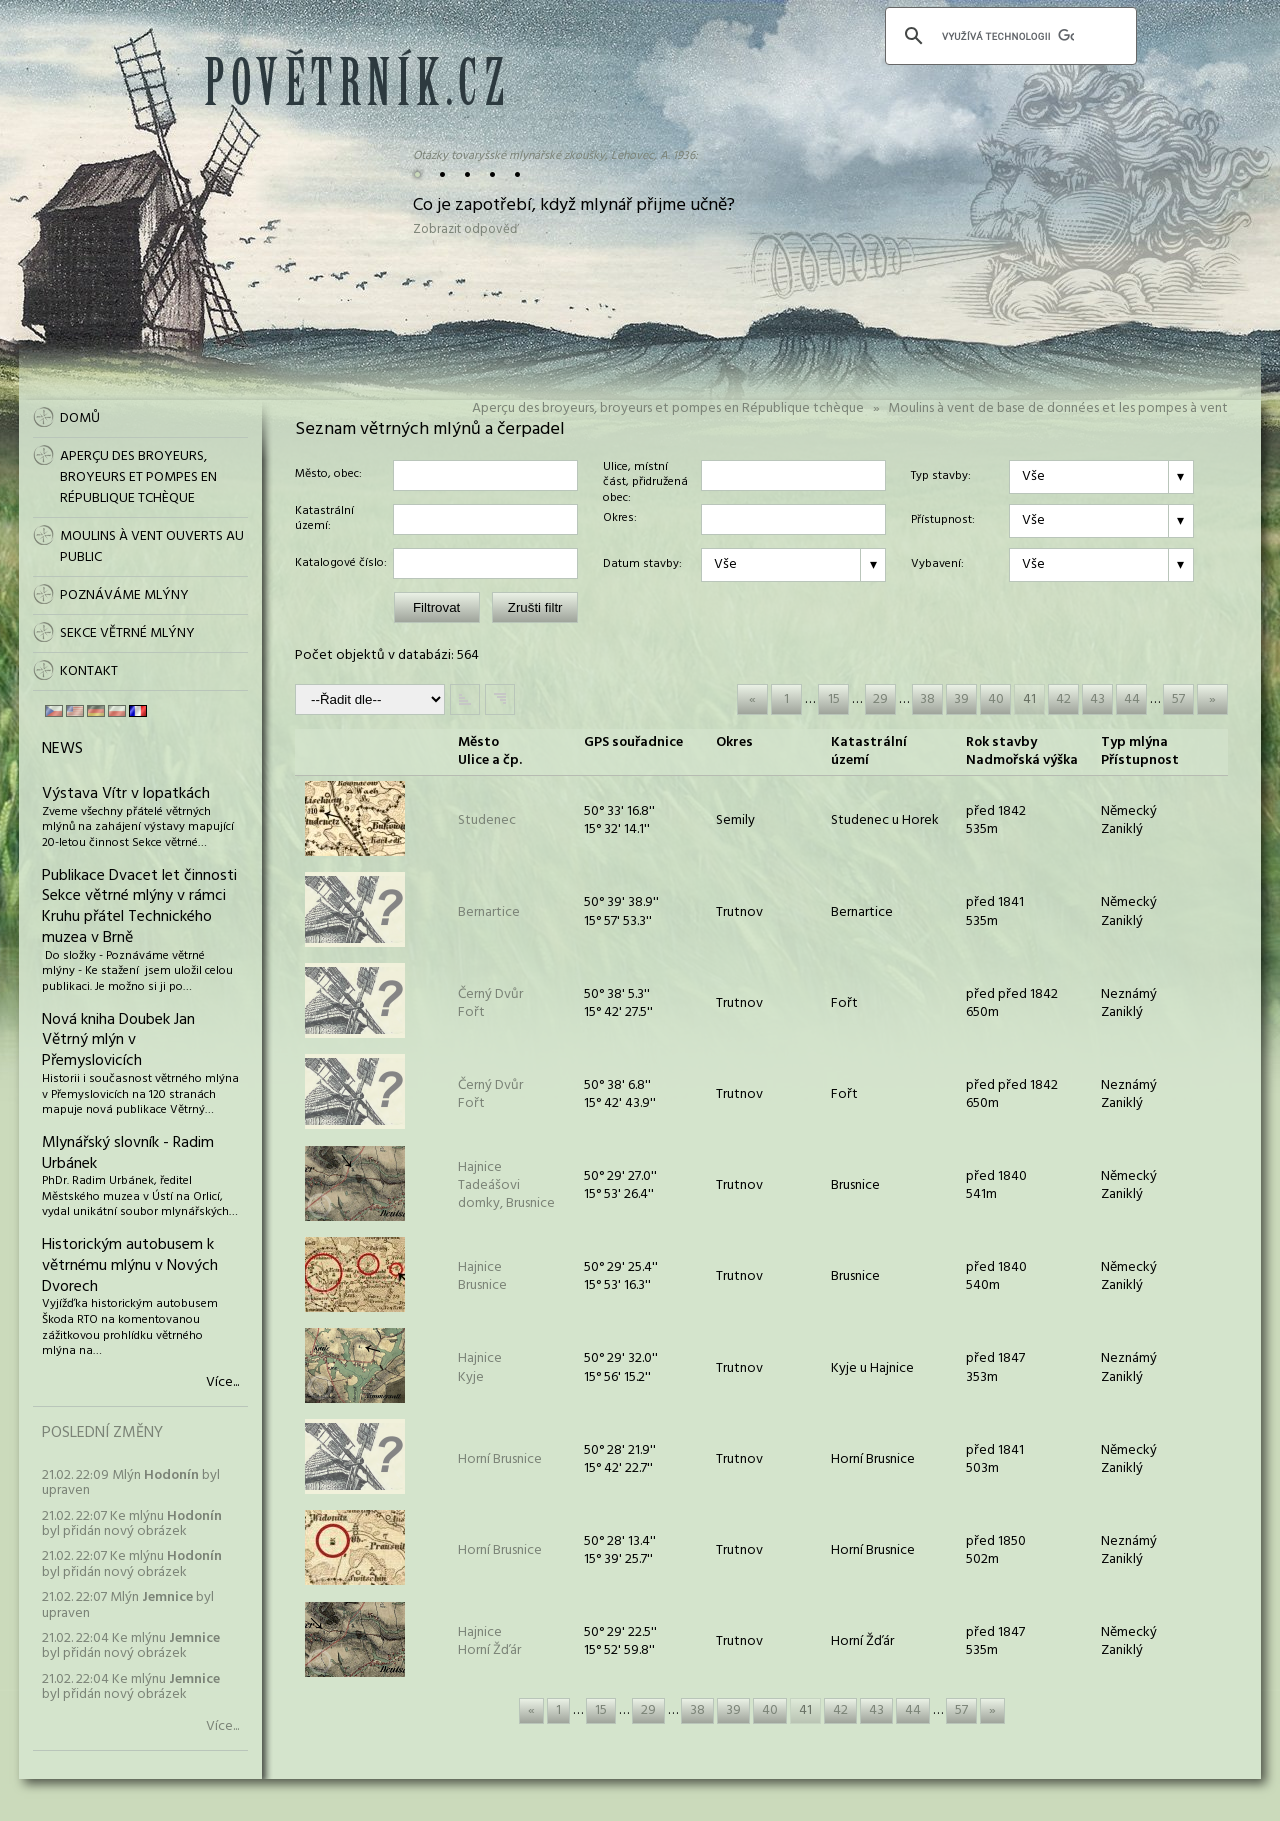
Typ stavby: (941, 477)
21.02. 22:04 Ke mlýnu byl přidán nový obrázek (131, 1646)
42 (1063, 699)
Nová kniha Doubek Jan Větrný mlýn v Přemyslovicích (118, 1041)
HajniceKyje (480, 1367)
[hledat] (1008, 36)
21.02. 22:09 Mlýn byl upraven (131, 1483)
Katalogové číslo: (341, 564)
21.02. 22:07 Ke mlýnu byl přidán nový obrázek (132, 1524)
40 (996, 699)
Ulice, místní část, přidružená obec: (645, 475)
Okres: (620, 519)
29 (880, 699)
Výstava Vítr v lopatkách (126, 794)
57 (1178, 699)
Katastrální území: (324, 519)
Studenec (487, 820)
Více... (222, 1383)
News (62, 749)
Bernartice (489, 912)
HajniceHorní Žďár (489, 1641)
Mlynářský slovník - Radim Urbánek (128, 1153)
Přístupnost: (943, 521)
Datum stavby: (642, 565)
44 (1132, 699)
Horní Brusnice (500, 1459)
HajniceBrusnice (482, 1276)
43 (1097, 699)
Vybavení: (937, 565)
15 (834, 699)
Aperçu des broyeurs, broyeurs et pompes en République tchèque (668, 408)
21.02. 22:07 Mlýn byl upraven (128, 1605)
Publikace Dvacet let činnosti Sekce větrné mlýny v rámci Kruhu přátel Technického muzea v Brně (139, 907)
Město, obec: (328, 475)
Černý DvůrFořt (490, 1003)
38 (927, 699)
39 (961, 699)
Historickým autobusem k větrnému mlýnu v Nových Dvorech (130, 1266)
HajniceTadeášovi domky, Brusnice (506, 1185)
